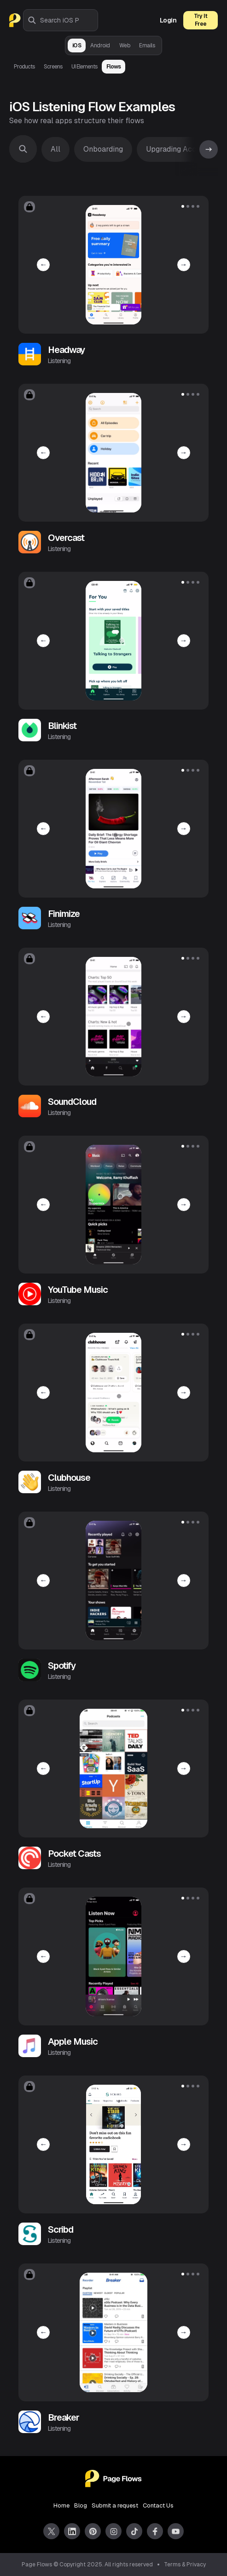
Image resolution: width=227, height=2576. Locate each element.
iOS (76, 45)
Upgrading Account (178, 149)
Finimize (64, 914)
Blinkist (62, 726)
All (55, 149)
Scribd (60, 2229)
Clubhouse (69, 1478)
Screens (53, 66)
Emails (147, 45)
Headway (66, 350)
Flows (113, 66)
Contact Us (158, 2505)
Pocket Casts (74, 1853)
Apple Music (73, 2041)
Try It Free (201, 20)
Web (124, 45)
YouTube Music (78, 1290)
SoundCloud (72, 1102)
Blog (80, 2505)
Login (168, 20)
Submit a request (115, 2505)
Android (100, 45)
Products (24, 66)
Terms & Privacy (185, 2564)
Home (61, 2505)
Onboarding (103, 149)
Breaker (63, 2417)
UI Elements (84, 66)
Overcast (66, 538)
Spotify (62, 1666)
